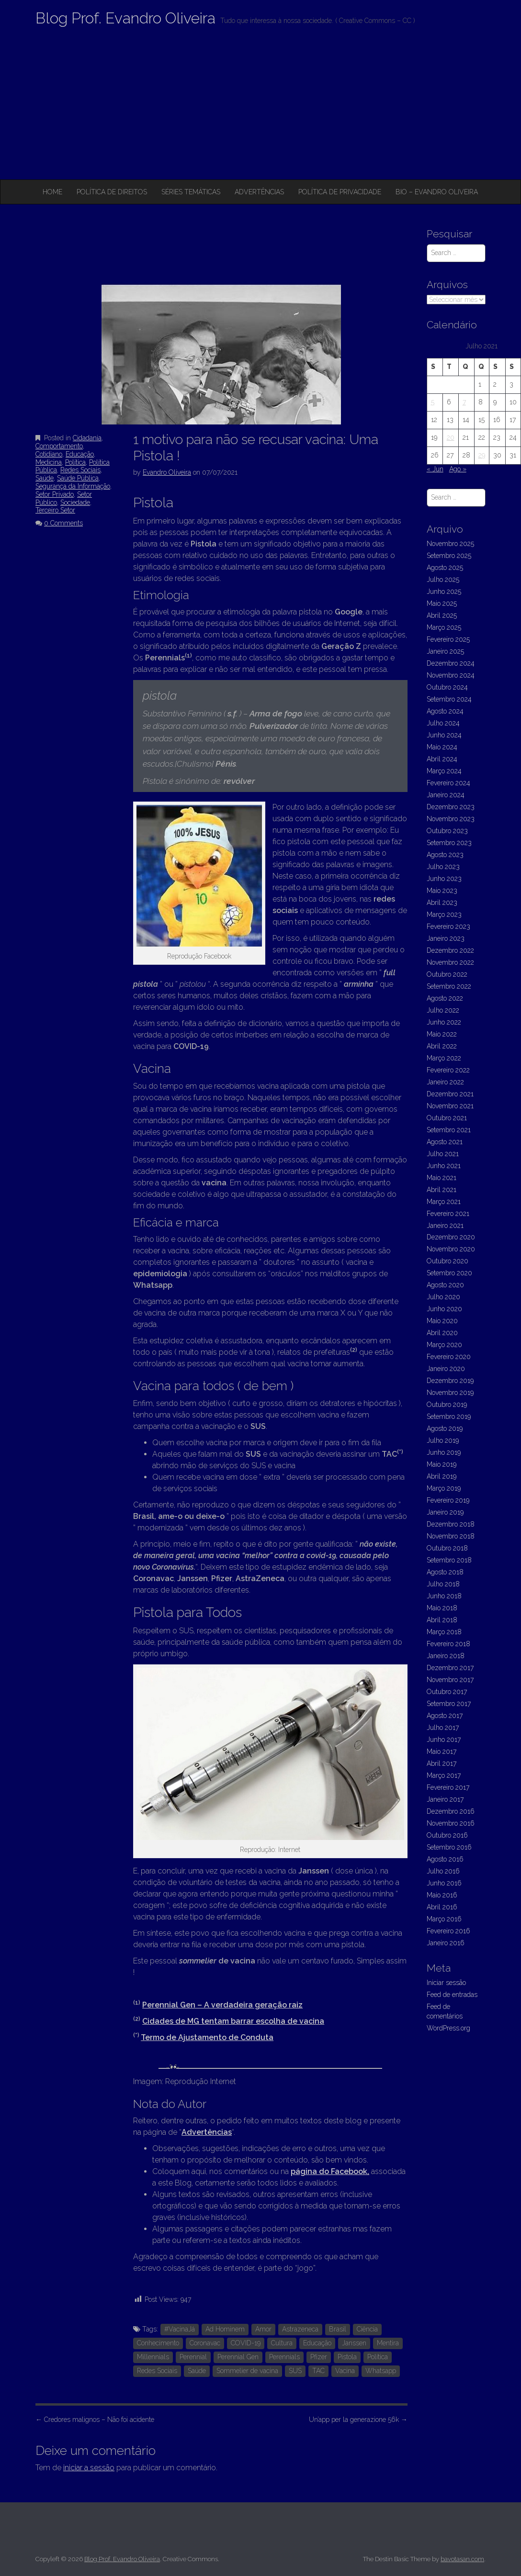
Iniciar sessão (446, 1982)
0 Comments (63, 523)
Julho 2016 (443, 1871)
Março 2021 (444, 1201)
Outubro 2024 (447, 687)
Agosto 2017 (445, 1715)
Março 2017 (444, 1775)
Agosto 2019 (445, 1428)
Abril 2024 (442, 759)
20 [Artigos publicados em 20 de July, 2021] (450, 437)
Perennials (284, 2357)
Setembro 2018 (449, 1560)
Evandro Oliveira (167, 472)
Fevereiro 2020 (449, 1356)
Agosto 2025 (445, 567)
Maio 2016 (442, 1895)
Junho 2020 (444, 1309)
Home (52, 192)
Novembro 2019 (450, 1392)
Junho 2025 (444, 591)
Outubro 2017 (447, 1691)
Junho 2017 (444, 1739)
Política (75, 462)
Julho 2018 (443, 1584)
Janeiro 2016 (445, 1943)
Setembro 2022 (449, 986)
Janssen (354, 2343)
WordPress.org (448, 2028)
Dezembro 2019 (450, 1380)
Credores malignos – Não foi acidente (94, 2419)
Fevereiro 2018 (448, 1644)
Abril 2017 (441, 1763)
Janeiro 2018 (445, 1656)
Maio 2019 (441, 1464)
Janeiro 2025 (445, 651)
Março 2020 (444, 1345)
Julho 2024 (443, 723)
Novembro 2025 (450, 543)
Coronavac (205, 2343)
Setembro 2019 (449, 1416)
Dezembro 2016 (451, 1811)
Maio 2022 (442, 1034)
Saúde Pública (78, 478)
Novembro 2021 (450, 1106)
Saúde (44, 478)
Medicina (48, 462)
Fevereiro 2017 (448, 1787)
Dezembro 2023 (451, 807)
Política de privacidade (339, 192)
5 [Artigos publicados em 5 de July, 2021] (432, 402)
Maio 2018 (442, 1608)
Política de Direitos (112, 192)
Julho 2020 (443, 1297)
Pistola (347, 2357)
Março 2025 (444, 627)
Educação (80, 454)
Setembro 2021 (449, 1130)
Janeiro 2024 (445, 795)
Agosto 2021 (445, 1142)
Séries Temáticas (190, 192)
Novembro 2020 (451, 1249)
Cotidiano (48, 454)
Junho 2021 (444, 1166)
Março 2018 (444, 1632)
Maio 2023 (442, 890)
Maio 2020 (442, 1321)
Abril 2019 (441, 1476)
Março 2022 (444, 1058)
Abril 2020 (442, 1333)
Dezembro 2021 (450, 1094)
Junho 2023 (444, 878)
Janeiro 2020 (446, 1368)
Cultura (282, 2343)
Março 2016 (444, 1919)
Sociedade (75, 502)
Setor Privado (54, 494)
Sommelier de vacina (247, 2371)
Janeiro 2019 (445, 1512)
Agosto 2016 (445, 1859)
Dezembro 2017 (450, 1668)
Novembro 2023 (451, 819)
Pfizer (318, 2357)
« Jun (435, 469)
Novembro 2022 (450, 962)
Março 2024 (444, 771)
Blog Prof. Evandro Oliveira (125, 18)
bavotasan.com (462, 2559)
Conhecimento (158, 2343)
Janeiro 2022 (445, 1082)
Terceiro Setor (55, 510)
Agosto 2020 (445, 1285)
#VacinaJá (179, 2329)
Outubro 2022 (447, 974)
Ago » (457, 469)
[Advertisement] (260, 108)
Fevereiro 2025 (448, 639)
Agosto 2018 (445, 1572)
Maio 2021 (441, 1178)
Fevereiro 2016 (448, 1931)
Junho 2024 (444, 735)
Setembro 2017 (449, 1703)
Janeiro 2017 (445, 1799)
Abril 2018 (442, 1620)
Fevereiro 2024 (448, 783)
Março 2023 (444, 914)
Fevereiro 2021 (448, 1213)
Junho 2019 (444, 1452)
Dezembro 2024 (451, 663)
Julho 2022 (443, 1010)
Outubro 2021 (447, 1118)
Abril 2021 (441, 1189)
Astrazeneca (300, 2329)
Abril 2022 (442, 1046)
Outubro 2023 (447, 831)
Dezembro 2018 (451, 1524)
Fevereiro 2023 (448, 926)
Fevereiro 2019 (448, 1500)
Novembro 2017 (450, 1680)
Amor (263, 2329)
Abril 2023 (442, 902)
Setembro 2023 (449, 843)
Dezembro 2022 (450, 950)
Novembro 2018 (451, 1536)
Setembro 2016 (449, 1847)
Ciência (367, 2329)
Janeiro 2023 (445, 938)
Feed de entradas (452, 1994)
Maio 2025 (442, 603)
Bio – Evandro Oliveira (437, 192)
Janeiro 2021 (445, 1225)
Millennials (153, 2357)
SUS (295, 2371)
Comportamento (59, 446)
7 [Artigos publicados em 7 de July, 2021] (464, 402)
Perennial (193, 2357)
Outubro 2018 (447, 1548)
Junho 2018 (444, 1596)
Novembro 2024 (451, 675)
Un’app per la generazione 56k (358, 2419)
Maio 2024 (442, 747)
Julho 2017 (443, 1727)
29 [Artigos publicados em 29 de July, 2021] (481, 455)
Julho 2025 (443, 579)
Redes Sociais (80, 470)
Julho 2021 (443, 1154)
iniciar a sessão (88, 2467)
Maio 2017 (441, 1751)
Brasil (337, 2329)
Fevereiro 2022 (448, 1070)
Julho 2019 (443, 1440)
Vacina (345, 2371)
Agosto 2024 (445, 711)
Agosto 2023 (445, 855)
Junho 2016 (444, 1883)
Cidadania (87, 438)
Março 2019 (444, 1488)
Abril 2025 (442, 615)
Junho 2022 (444, 1022)
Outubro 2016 (447, 1835)
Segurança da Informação (72, 486)
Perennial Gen (238, 2357)
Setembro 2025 (449, 555)
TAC (318, 2371)
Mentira (388, 2343)
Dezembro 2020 (451, 1237)
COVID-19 (245, 2343)
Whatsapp (380, 2371)
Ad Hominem (225, 2329)
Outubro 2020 (447, 1261)
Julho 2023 (443, 866)
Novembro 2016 (451, 1823)
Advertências (259, 192)
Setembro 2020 (449, 1273)
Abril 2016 (442, 1907)
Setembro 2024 (449, 699)
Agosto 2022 (445, 998)
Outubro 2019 (447, 1404)
